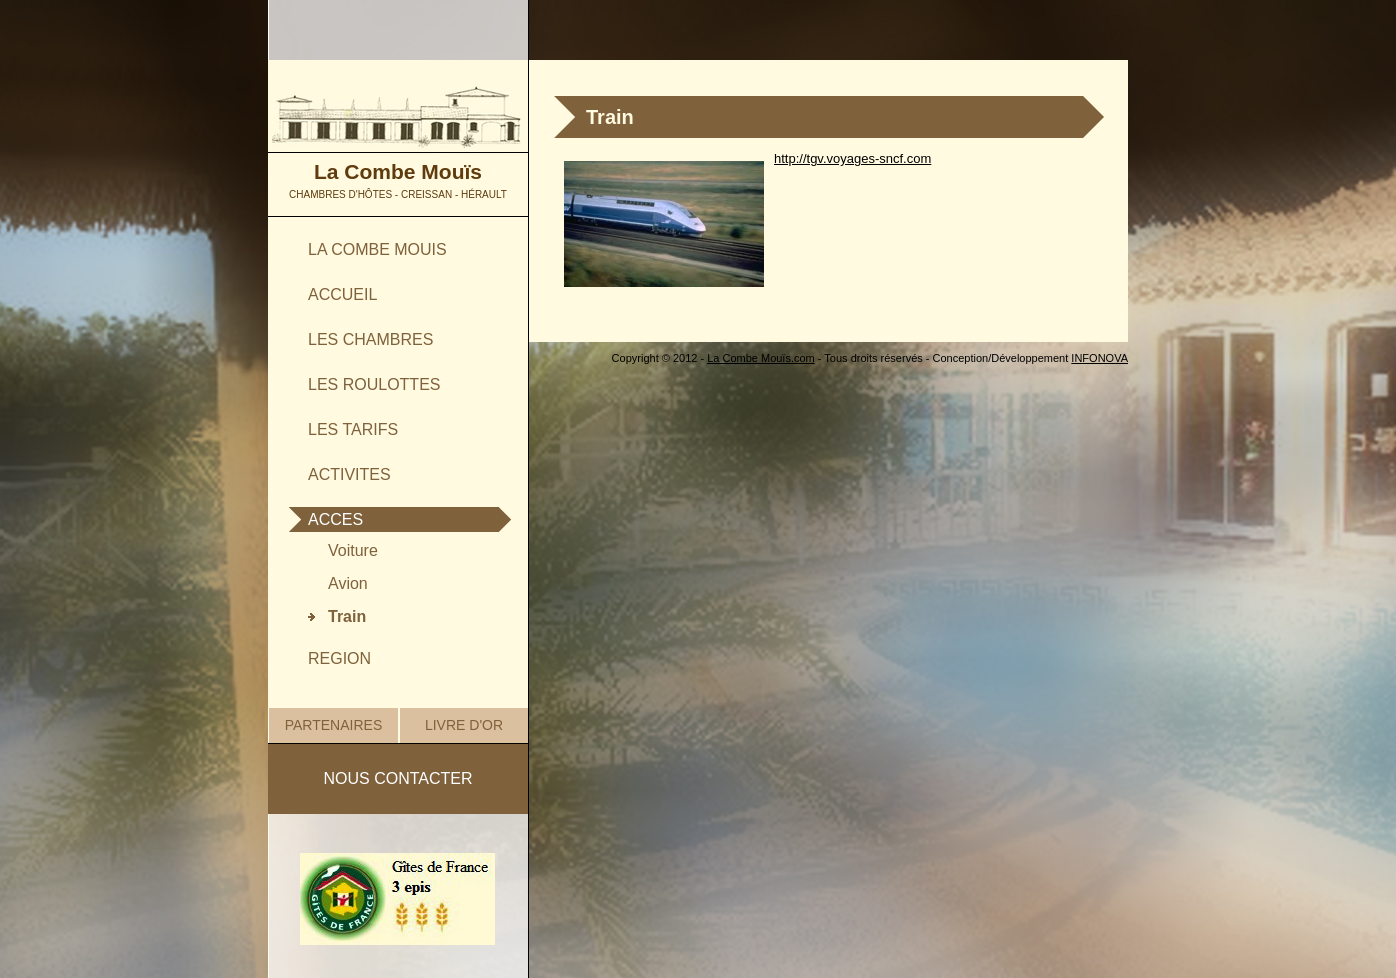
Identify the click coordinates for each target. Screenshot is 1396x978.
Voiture (353, 550)
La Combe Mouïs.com (761, 358)
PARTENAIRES (334, 725)
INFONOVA (1099, 358)
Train (347, 616)
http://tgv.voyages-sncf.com (852, 158)
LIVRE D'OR (464, 725)
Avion (348, 583)
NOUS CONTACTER (397, 778)
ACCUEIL (342, 294)
